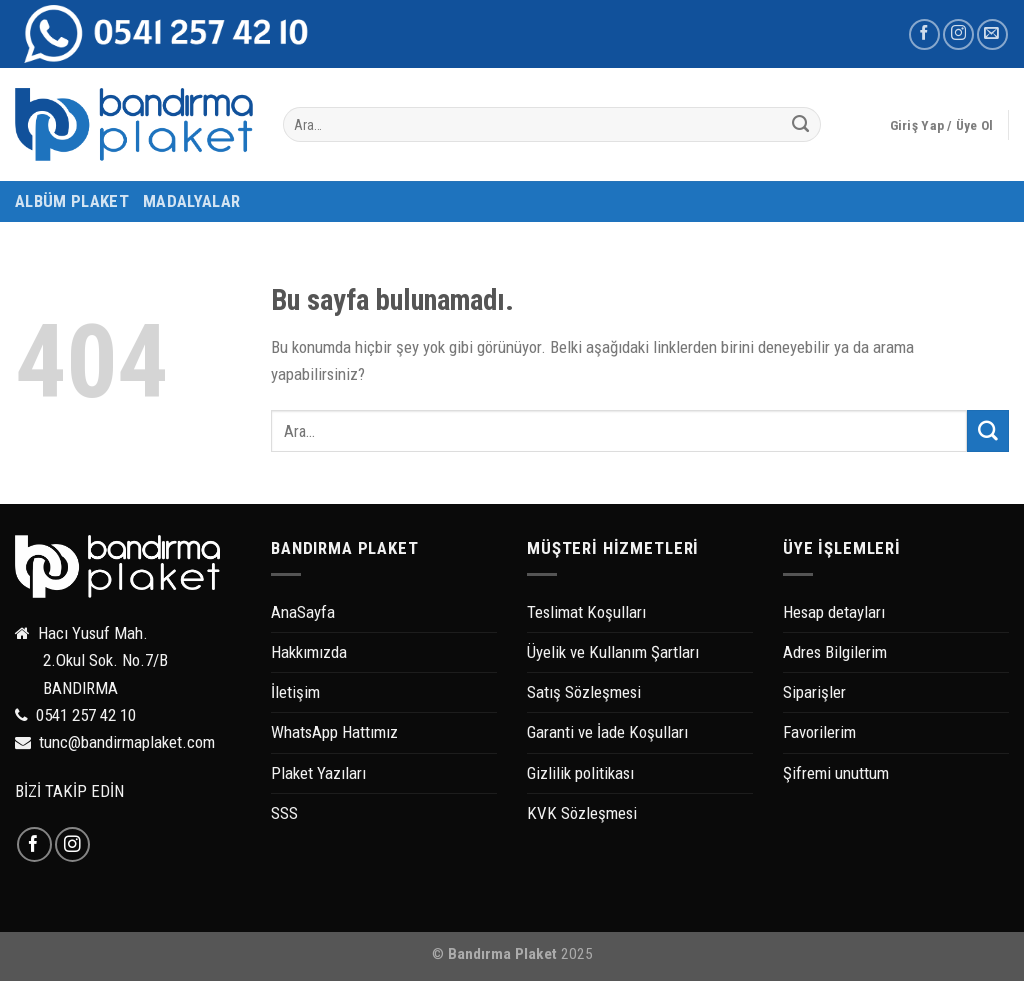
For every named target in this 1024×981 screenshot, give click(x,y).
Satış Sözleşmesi (584, 692)
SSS (284, 813)
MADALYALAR (191, 201)
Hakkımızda (309, 652)
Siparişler (814, 692)
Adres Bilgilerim (835, 652)
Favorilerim (819, 732)
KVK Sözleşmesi (582, 813)
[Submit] (801, 125)
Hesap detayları (834, 612)
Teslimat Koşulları (586, 612)
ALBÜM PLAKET (72, 201)
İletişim (295, 692)
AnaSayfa (303, 612)
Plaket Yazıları (318, 773)
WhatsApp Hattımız (334, 732)
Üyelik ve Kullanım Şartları (613, 652)
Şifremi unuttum (836, 773)
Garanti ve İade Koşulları (607, 732)
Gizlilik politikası (580, 773)
